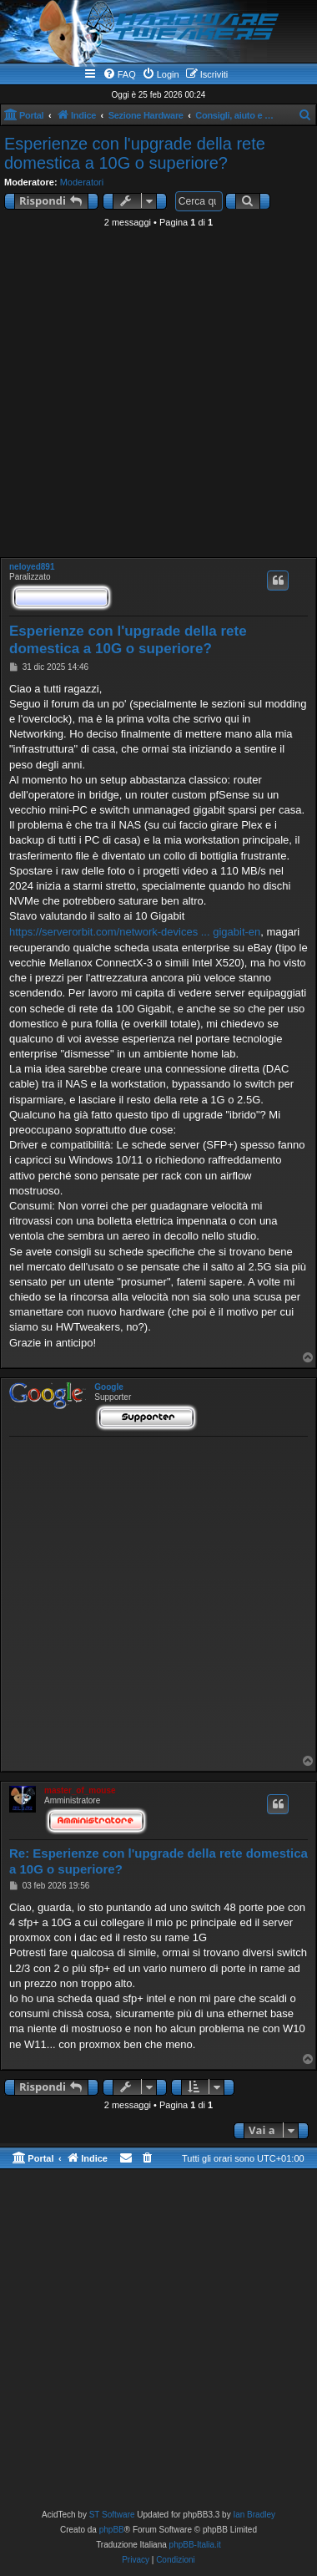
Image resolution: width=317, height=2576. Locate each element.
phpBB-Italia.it (195, 2544)
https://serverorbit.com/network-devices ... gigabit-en (134, 931)
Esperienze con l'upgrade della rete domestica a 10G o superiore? (134, 153)
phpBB (111, 2529)
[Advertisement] (156, 397)
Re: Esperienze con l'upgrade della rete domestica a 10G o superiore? (158, 1861)
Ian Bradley (254, 2514)
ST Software (112, 2514)
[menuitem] (119, 74)
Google (108, 1387)
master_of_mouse (80, 1790)
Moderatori (82, 182)
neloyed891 (31, 566)
